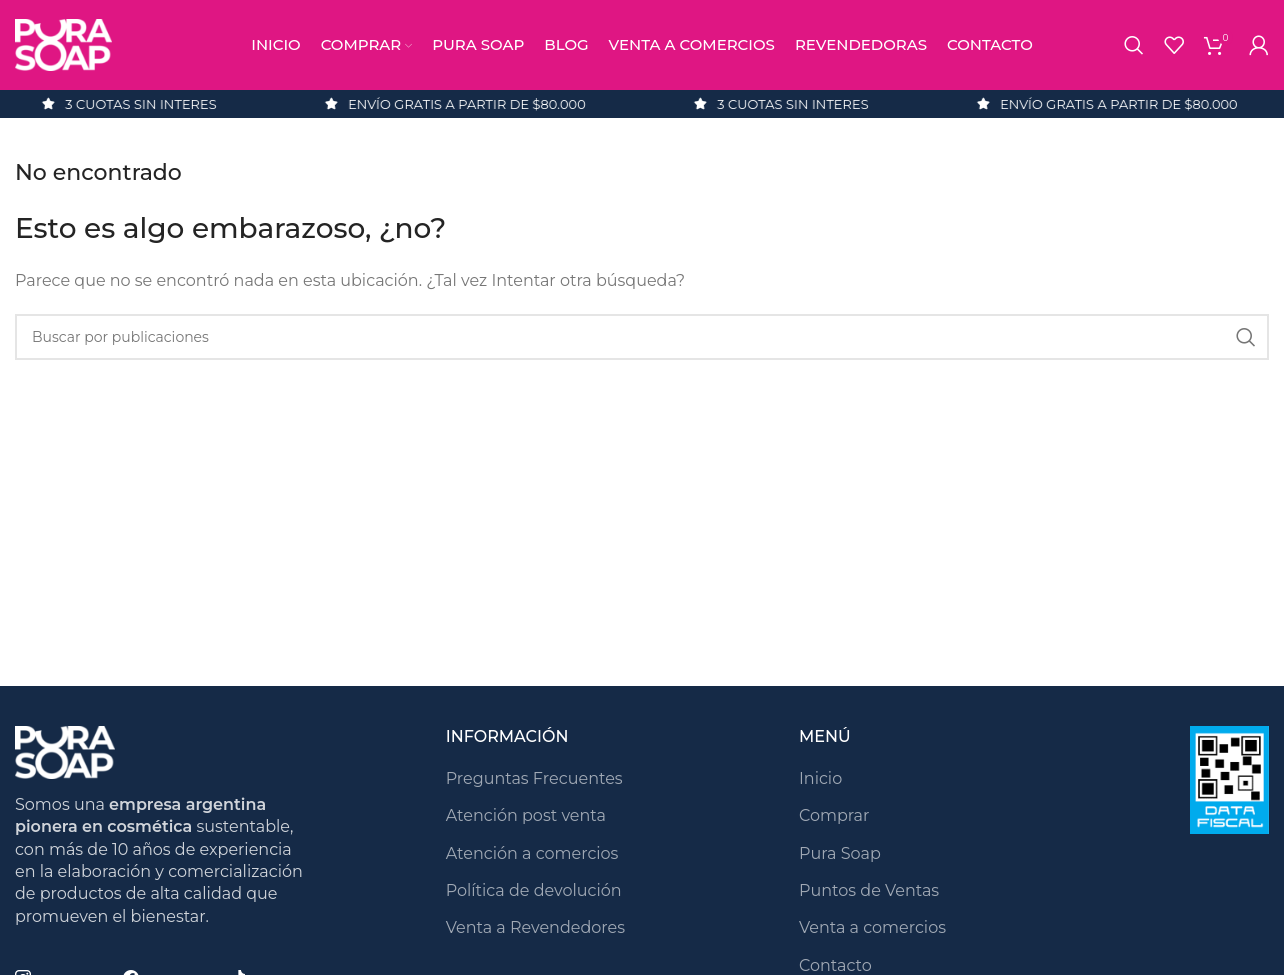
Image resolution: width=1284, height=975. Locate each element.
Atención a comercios (532, 853)
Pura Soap (840, 853)
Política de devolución (534, 890)
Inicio (820, 778)
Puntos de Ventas (869, 890)
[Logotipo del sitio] (63, 43)
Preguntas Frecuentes (534, 778)
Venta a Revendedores (535, 927)
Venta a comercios (872, 927)
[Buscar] (1134, 45)
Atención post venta (526, 815)
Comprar (834, 815)
